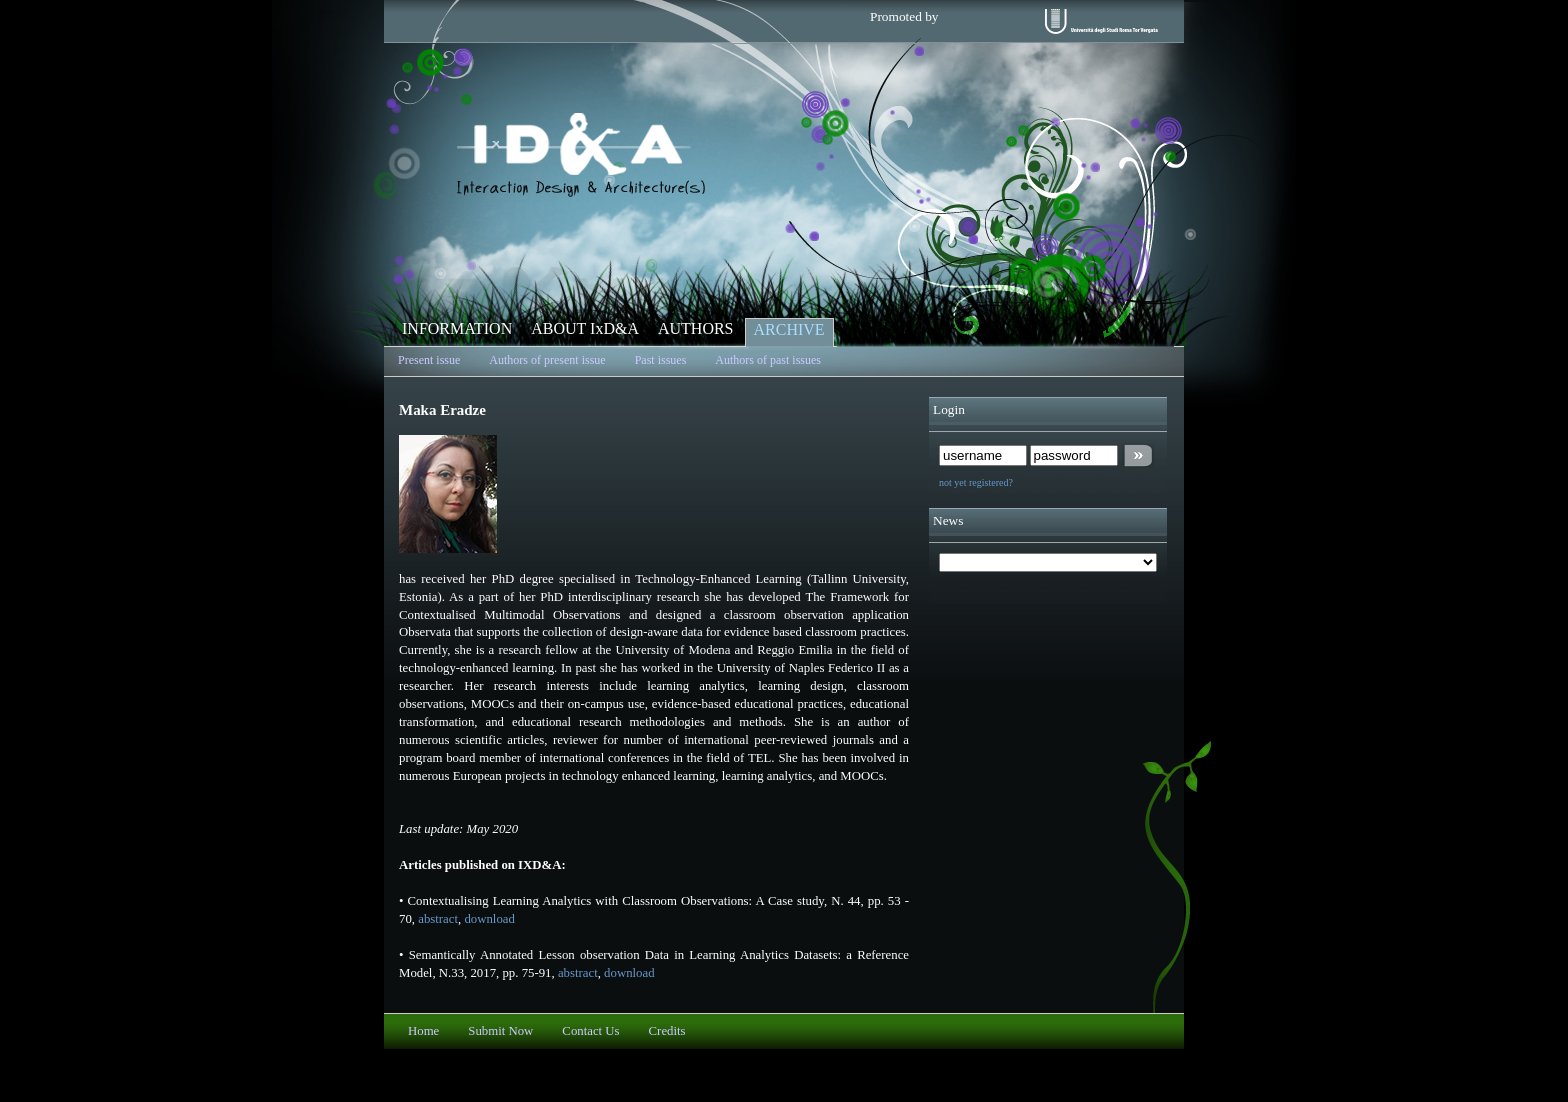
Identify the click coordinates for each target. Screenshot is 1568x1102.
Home (423, 1031)
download (489, 919)
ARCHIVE (789, 329)
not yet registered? (976, 482)
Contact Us (590, 1031)
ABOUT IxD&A (585, 328)
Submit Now (500, 1031)
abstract (438, 919)
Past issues (661, 360)
